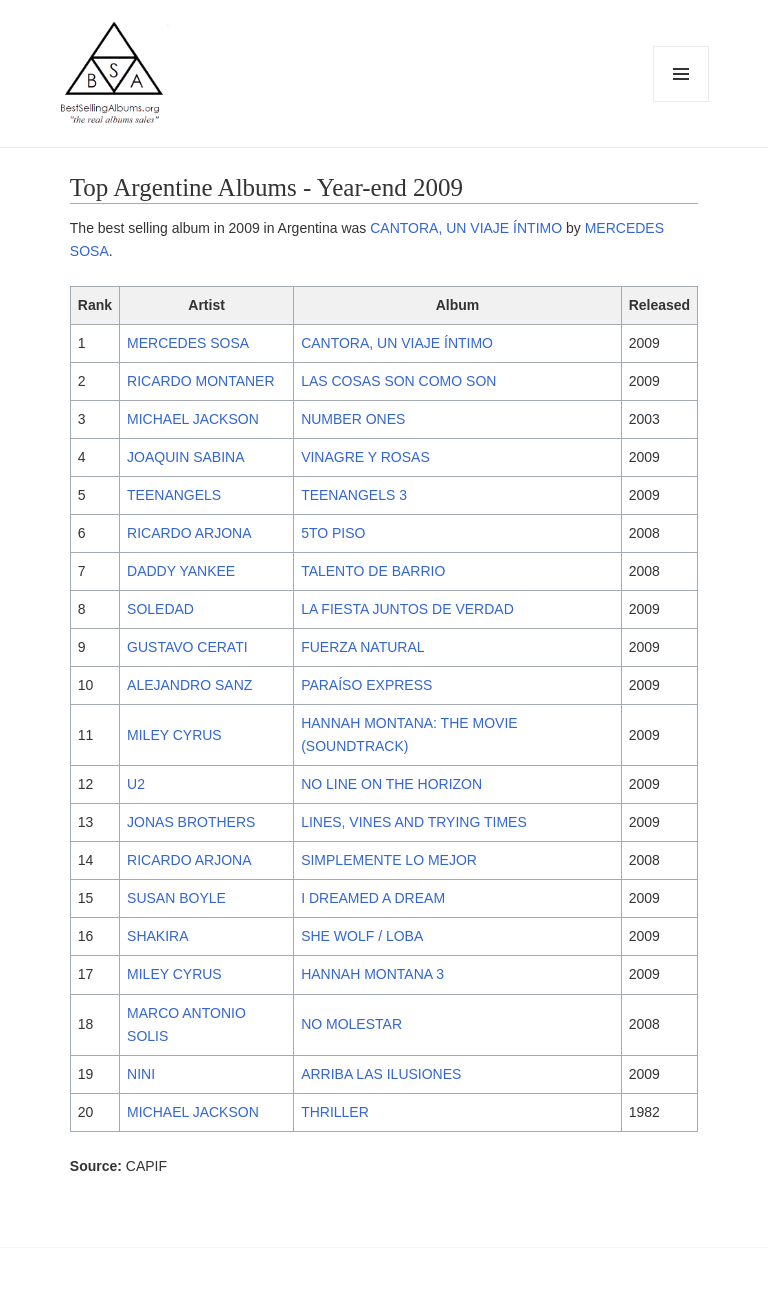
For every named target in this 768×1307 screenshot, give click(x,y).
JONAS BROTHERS (191, 822)
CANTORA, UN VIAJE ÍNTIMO (466, 228)
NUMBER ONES (353, 419)
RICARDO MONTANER (201, 381)
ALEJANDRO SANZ (189, 685)
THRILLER (335, 1112)
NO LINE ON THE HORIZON (391, 784)
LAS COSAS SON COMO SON (398, 381)
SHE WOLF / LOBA (362, 936)
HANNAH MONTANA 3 (372, 974)
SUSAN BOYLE (176, 898)
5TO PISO (333, 533)
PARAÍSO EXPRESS (366, 685)
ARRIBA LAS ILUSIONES (381, 1074)
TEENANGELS (174, 495)
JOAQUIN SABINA (185, 457)
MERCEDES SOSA (188, 343)
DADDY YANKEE (181, 571)
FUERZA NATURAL (362, 647)
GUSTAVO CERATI (187, 647)
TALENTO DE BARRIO (373, 571)
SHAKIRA (157, 936)
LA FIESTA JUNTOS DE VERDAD (407, 609)
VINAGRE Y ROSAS (365, 457)
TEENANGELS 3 (354, 495)
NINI (141, 1074)
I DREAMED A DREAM (373, 898)
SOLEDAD (160, 609)
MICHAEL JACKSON (193, 419)
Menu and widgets (681, 101)
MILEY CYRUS (174, 735)
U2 (136, 784)
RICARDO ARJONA (189, 533)
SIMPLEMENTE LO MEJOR (389, 860)
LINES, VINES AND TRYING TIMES (414, 822)
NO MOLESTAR (351, 1024)
